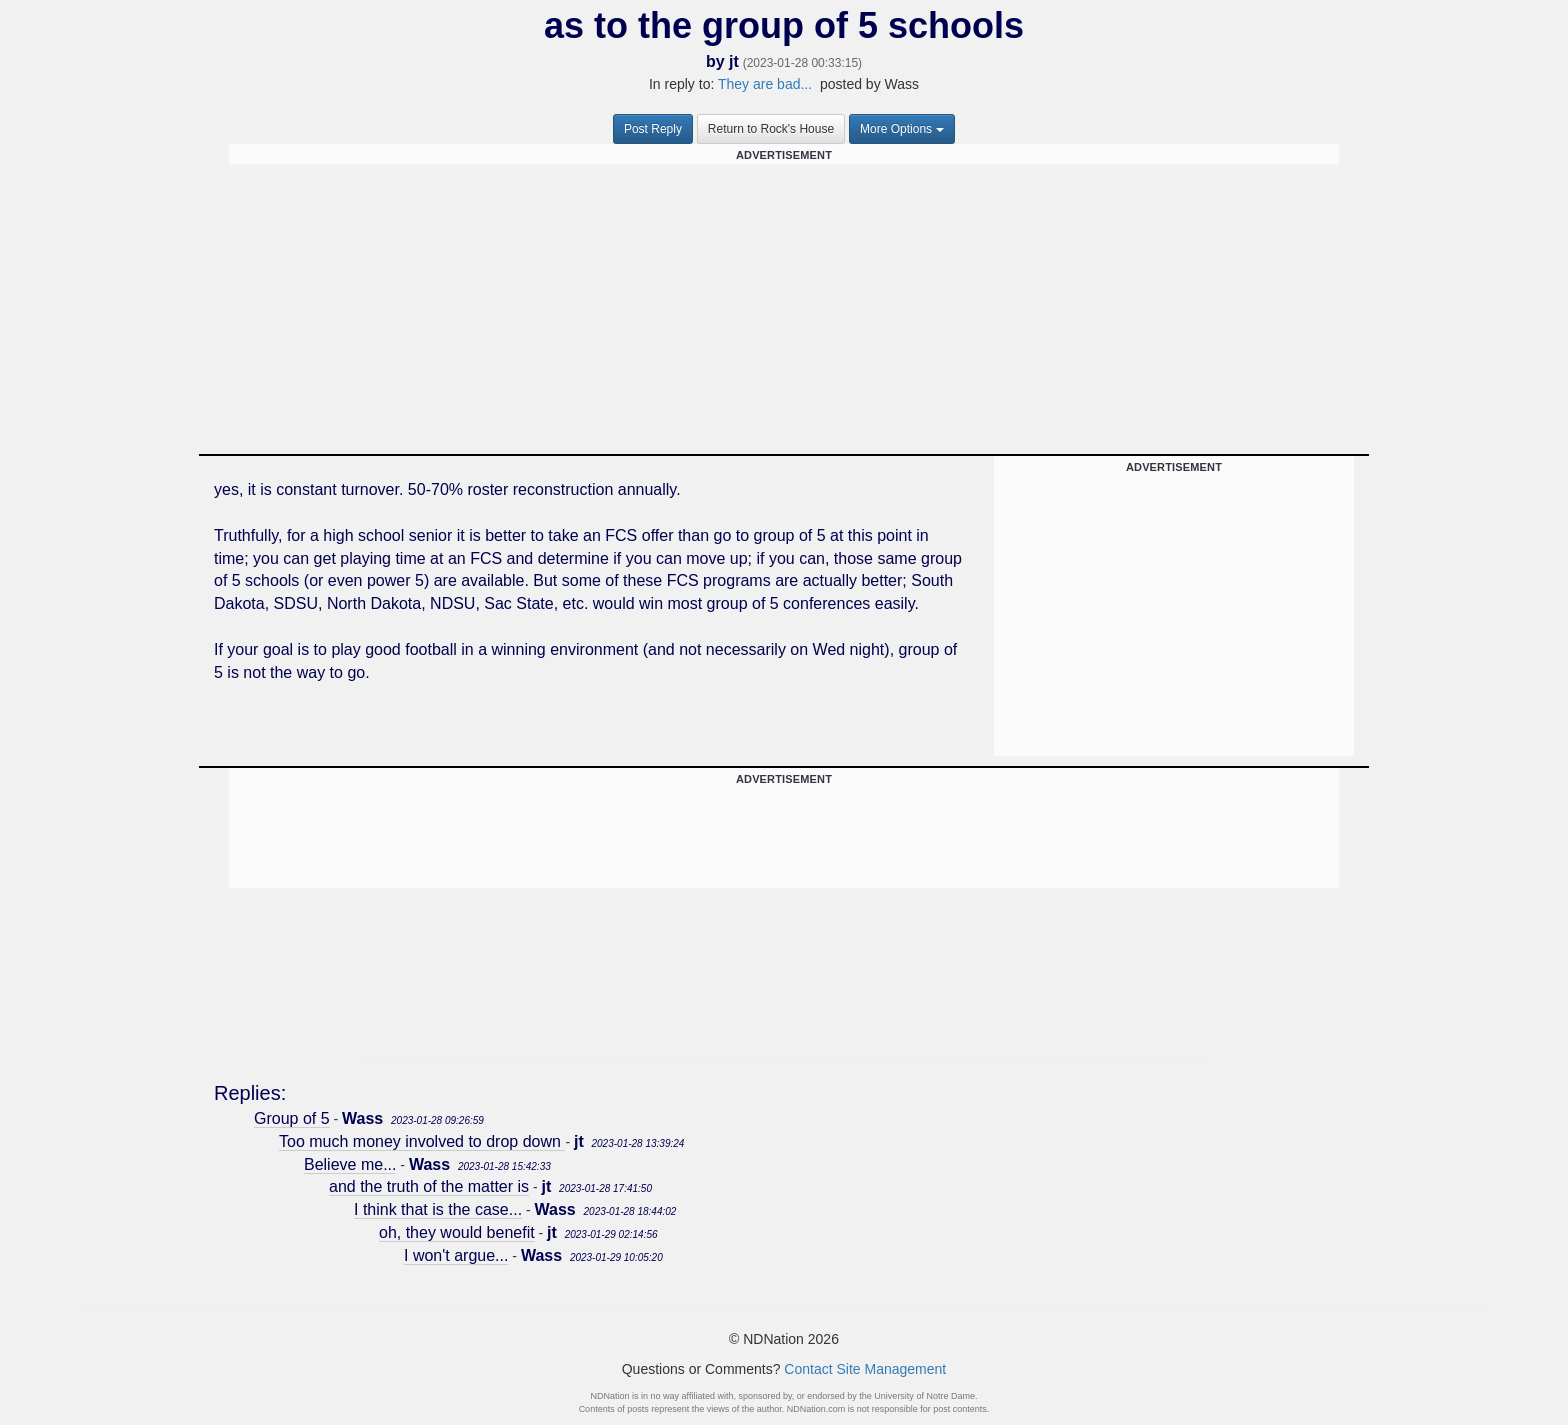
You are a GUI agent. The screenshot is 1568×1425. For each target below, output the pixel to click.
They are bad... (765, 84)
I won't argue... (456, 1255)
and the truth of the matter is (429, 1186)
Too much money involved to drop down (422, 1141)
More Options (902, 129)
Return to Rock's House (771, 129)
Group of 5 (292, 1118)
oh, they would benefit (457, 1232)
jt (734, 61)
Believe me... (350, 1164)
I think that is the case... (438, 1209)
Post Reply (653, 129)
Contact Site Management (865, 1369)
